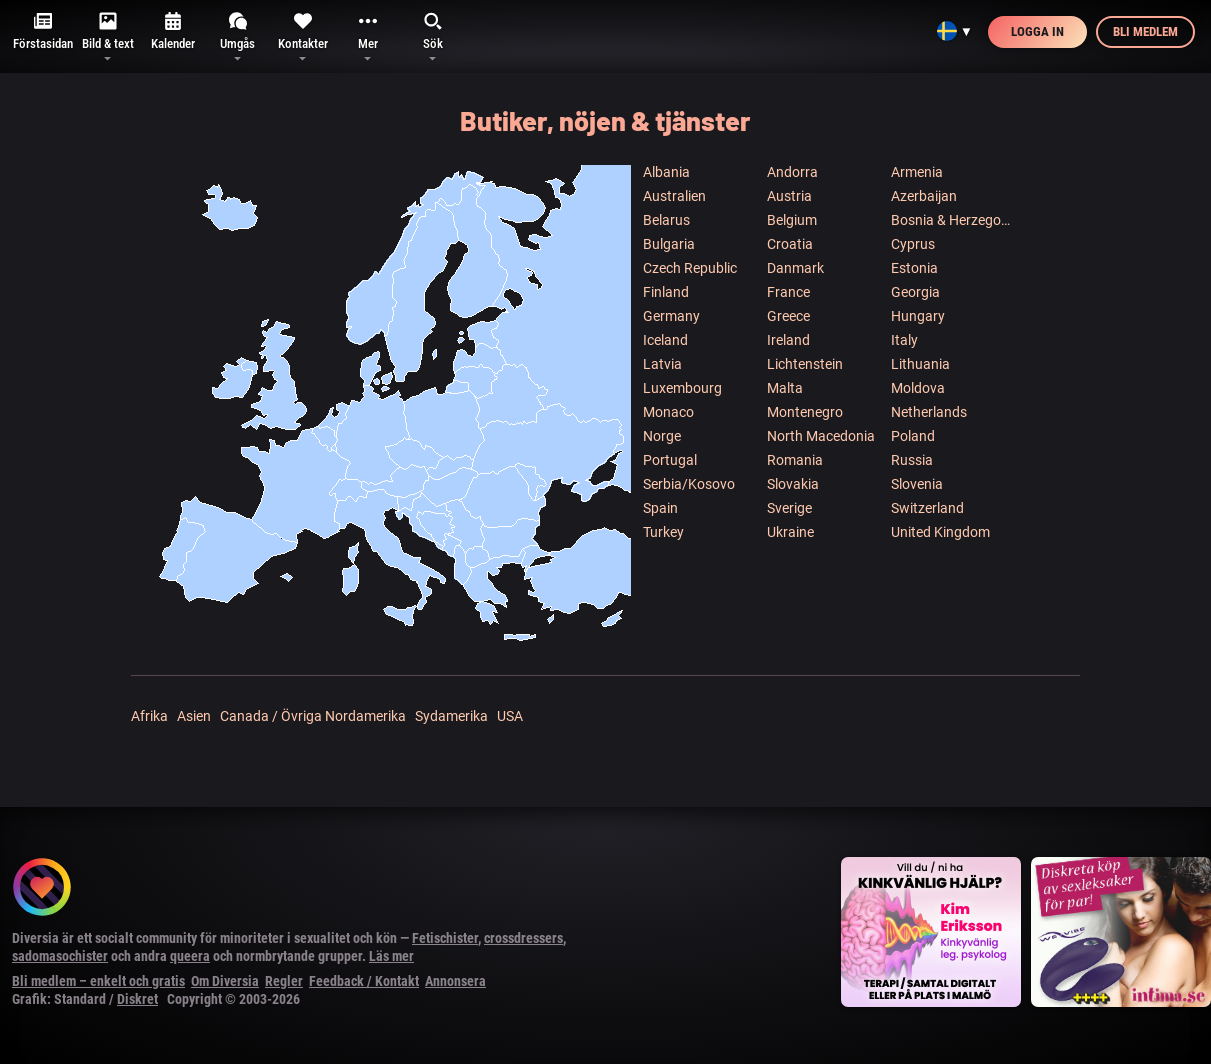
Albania (666, 172)
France (788, 292)
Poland (913, 436)
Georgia (915, 292)
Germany (671, 316)
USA (510, 716)
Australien (674, 196)
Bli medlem (1145, 31)
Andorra (792, 172)
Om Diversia (225, 981)
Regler (284, 981)
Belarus (666, 220)
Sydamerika (451, 716)
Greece (788, 316)
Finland (666, 292)
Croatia (790, 244)
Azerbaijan (924, 196)
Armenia (917, 172)
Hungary (918, 316)
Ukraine (790, 532)
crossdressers (523, 938)
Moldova (918, 388)
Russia (912, 460)
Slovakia (793, 484)
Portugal (670, 460)
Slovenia (917, 484)
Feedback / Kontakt (364, 981)
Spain (660, 508)
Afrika (149, 716)
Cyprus (913, 244)
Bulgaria (669, 244)
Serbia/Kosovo (689, 484)
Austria (789, 196)
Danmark (795, 268)
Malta (785, 388)
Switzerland (927, 508)
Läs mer (391, 956)
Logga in (1037, 31)
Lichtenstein (805, 364)
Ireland (788, 340)
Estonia (914, 268)
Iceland (665, 340)
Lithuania (920, 364)
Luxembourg (682, 388)
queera (190, 956)
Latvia (662, 364)
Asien (194, 716)
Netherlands (929, 412)
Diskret (137, 999)
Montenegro (805, 412)
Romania (795, 460)
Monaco (668, 412)
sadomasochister (60, 956)
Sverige (789, 508)
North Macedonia (821, 436)
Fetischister (445, 938)
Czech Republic (690, 268)
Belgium (792, 220)
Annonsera (455, 981)
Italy (904, 340)
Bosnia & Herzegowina (952, 220)
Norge (662, 436)
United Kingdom (940, 532)
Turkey (663, 532)
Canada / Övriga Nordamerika (313, 716)
